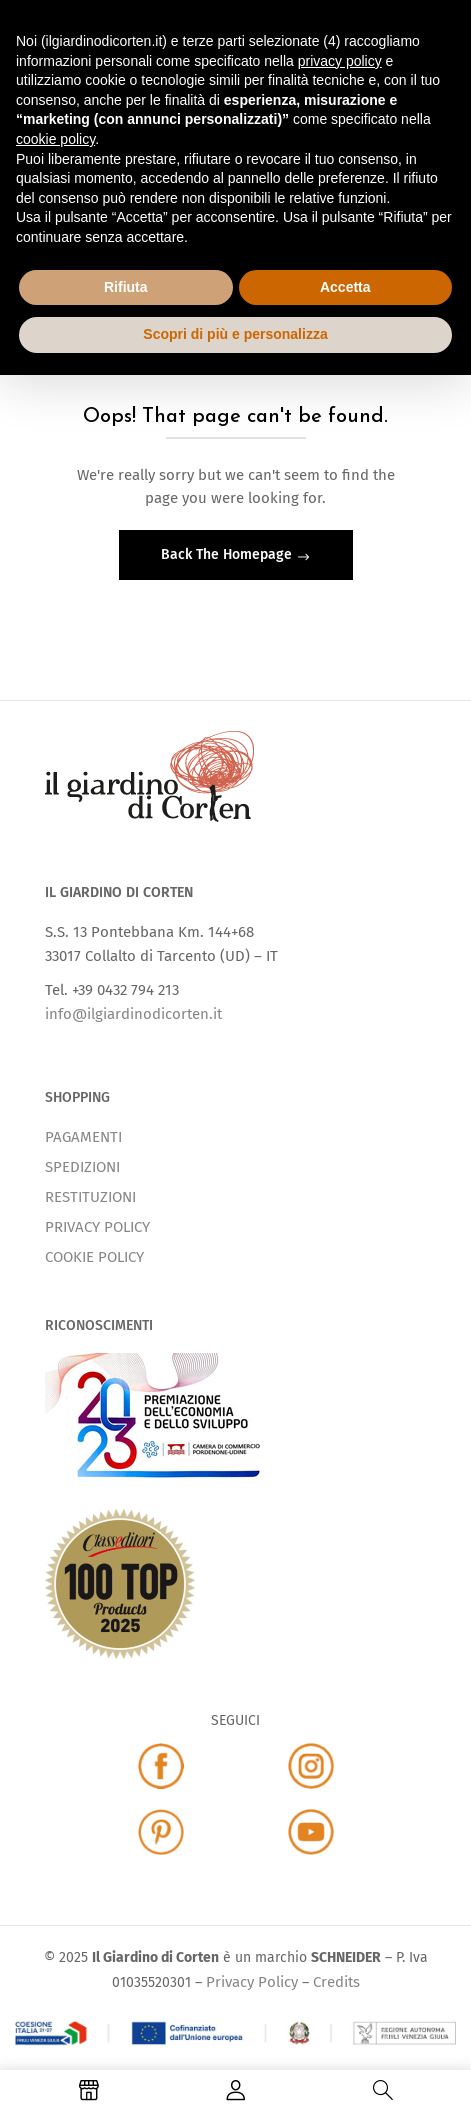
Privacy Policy (252, 1982)
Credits (336, 1982)
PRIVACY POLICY (97, 1227)
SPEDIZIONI (82, 1167)
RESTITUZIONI (90, 1197)
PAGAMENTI (83, 1137)
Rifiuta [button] (126, 287)
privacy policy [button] (340, 61)
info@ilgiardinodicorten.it (133, 1014)
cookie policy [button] (55, 139)
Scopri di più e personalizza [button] (235, 334)
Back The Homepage (228, 554)
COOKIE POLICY (94, 1257)
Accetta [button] (345, 287)
